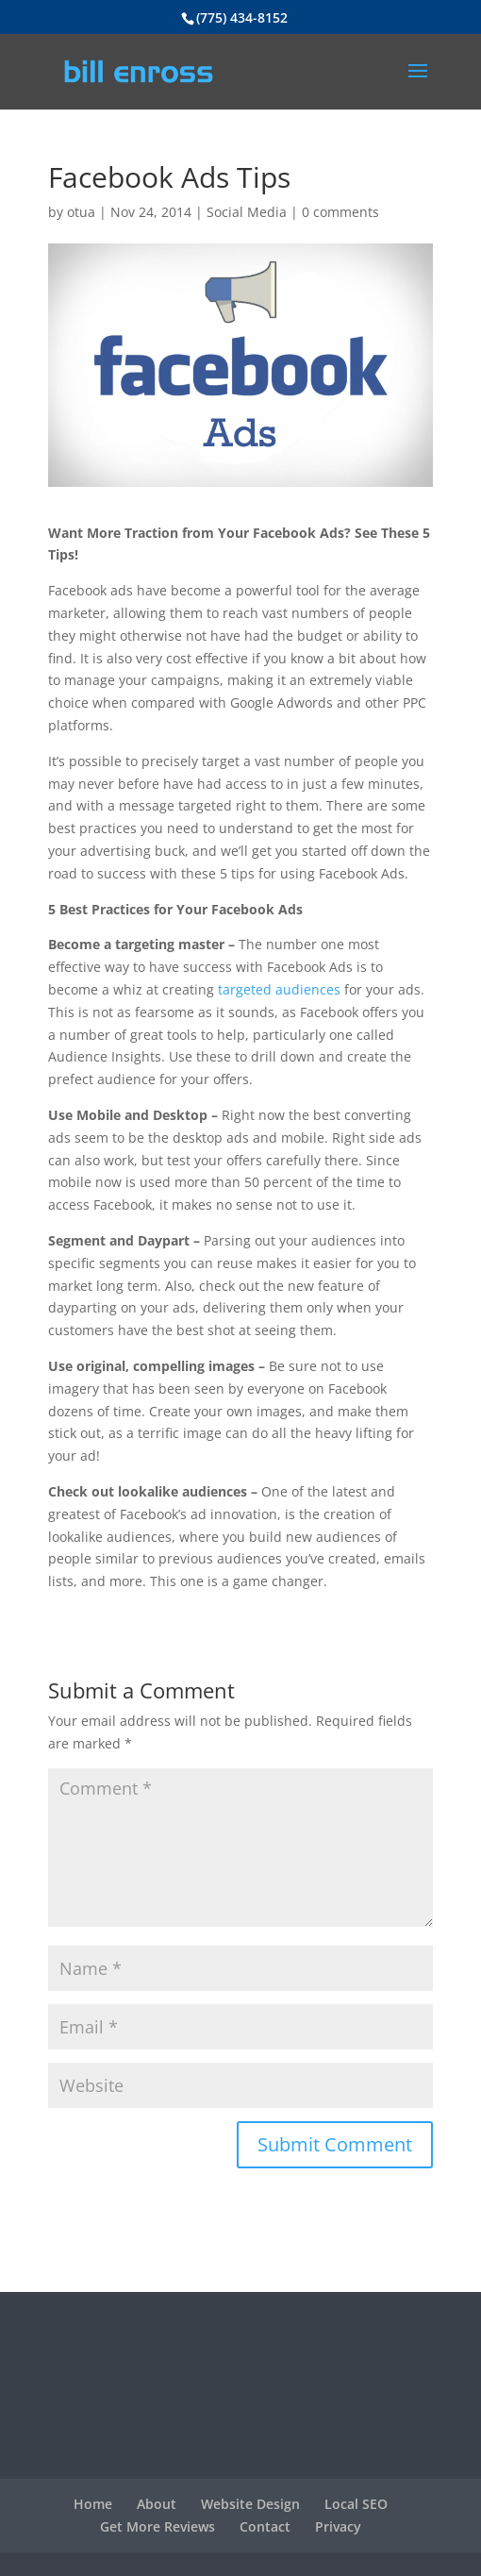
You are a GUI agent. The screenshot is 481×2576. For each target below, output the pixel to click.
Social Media (247, 212)
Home (93, 2504)
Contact (265, 2526)
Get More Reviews (157, 2526)
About (156, 2504)
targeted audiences (279, 989)
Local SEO (356, 2504)
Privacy (338, 2526)
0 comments (340, 212)
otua (81, 212)
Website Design (250, 2504)
